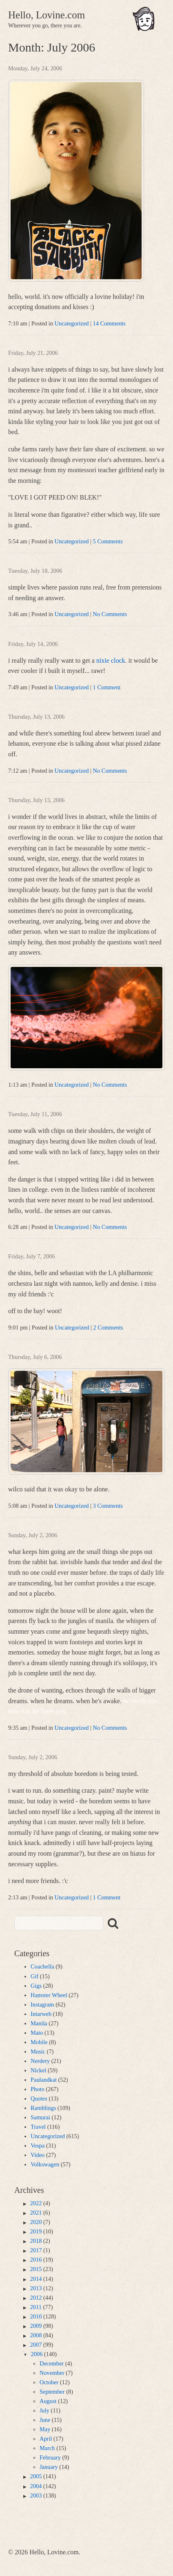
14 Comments (109, 323)
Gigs (36, 1985)
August (48, 2401)
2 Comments (108, 1327)
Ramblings (43, 2108)
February (50, 2457)
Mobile (39, 2042)
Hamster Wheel (49, 1995)
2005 (36, 2476)
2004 (36, 2486)
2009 (36, 2326)
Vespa (37, 2145)
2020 (36, 2222)
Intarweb (41, 2014)
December (52, 2363)
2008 (36, 2335)
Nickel (38, 2070)
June (45, 2420)
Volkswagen (45, 2164)
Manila (39, 2023)
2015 (36, 2269)
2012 (36, 2297)
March (47, 2448)
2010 (36, 2316)
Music (38, 2051)
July (44, 2410)
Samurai (40, 2117)
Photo (37, 2089)
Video (37, 2155)
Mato (37, 2032)
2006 (37, 2354)
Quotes (39, 2098)
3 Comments (108, 1505)
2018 (36, 2240)
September (52, 2391)
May (45, 2429)
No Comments (110, 614)
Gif (34, 1976)
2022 (36, 2203)
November (52, 2373)
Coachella (42, 1966)
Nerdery (40, 2061)
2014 (36, 2279)
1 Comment (107, 687)
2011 (36, 2307)
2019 (36, 2231)
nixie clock (110, 660)
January (49, 2467)
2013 (36, 2288)
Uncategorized (72, 323)
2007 (36, 2344)
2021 (36, 2212)
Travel (38, 2126)
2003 (36, 2495)
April (46, 2438)
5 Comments (108, 541)
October (49, 2382)
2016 (36, 2259)
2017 (36, 2250)
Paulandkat (44, 2079)
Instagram (42, 2004)
